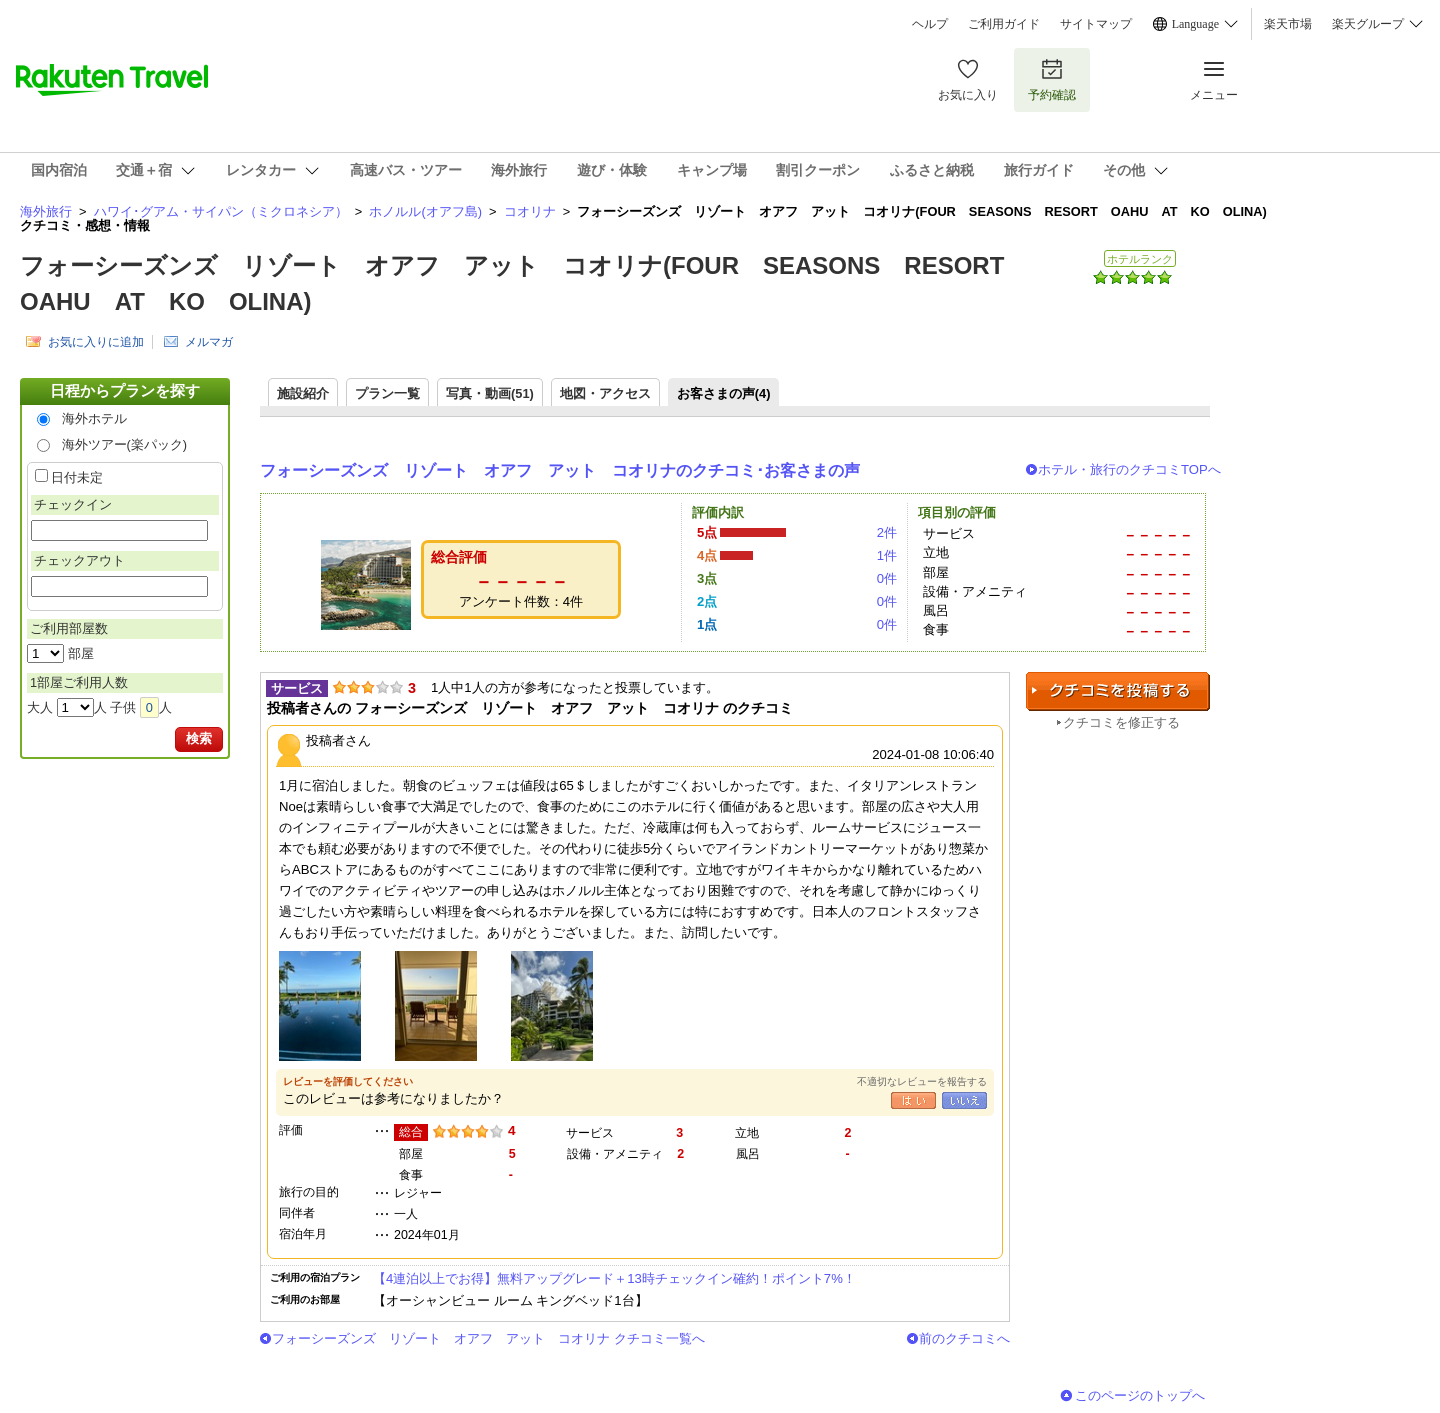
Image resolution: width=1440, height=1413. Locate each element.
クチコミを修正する (1121, 722)
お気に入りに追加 (96, 342)
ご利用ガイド (1004, 24)
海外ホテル (94, 418)
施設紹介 (303, 393)
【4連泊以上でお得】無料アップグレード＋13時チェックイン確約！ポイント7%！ (614, 1278)
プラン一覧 (387, 393)
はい (913, 1100)
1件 (887, 555)
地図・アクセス (605, 393)
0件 (887, 578)
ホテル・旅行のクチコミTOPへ (1129, 469)
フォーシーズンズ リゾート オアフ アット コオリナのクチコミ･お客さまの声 (560, 470)
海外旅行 (46, 211)
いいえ (964, 1100)
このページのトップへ (1140, 1395)
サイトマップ (1096, 24)
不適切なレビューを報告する (922, 1081)
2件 (887, 532)
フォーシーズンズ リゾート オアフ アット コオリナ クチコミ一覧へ (488, 1338)
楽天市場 (1288, 24)
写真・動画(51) (490, 393)
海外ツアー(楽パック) (125, 444)
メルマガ (209, 342)
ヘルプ (930, 24)
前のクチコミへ (964, 1338)
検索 (199, 738)
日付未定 (77, 477)
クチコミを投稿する (1118, 691)
